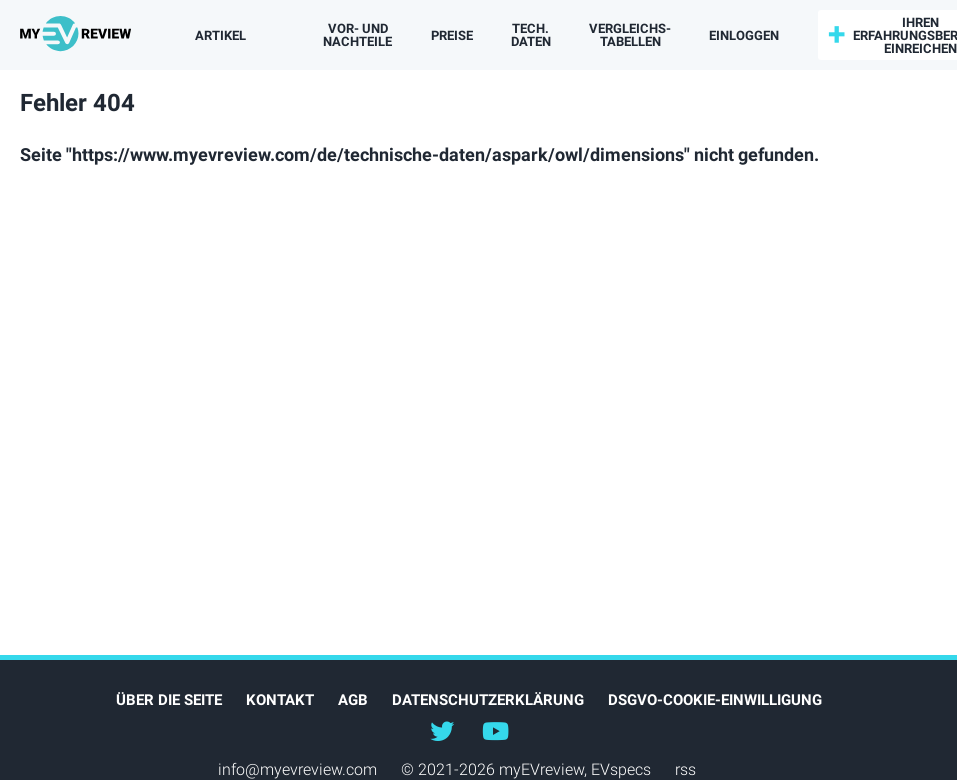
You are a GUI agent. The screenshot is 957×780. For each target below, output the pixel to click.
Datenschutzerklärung (488, 700)
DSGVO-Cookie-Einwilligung (715, 700)
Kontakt (280, 700)
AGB (353, 700)
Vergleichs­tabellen (630, 35)
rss (685, 769)
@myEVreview (442, 730)
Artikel (220, 35)
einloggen (744, 35)
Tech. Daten (531, 35)
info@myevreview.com (297, 769)
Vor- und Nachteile (357, 35)
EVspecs (621, 769)
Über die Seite (169, 700)
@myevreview (496, 730)
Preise (452, 35)
